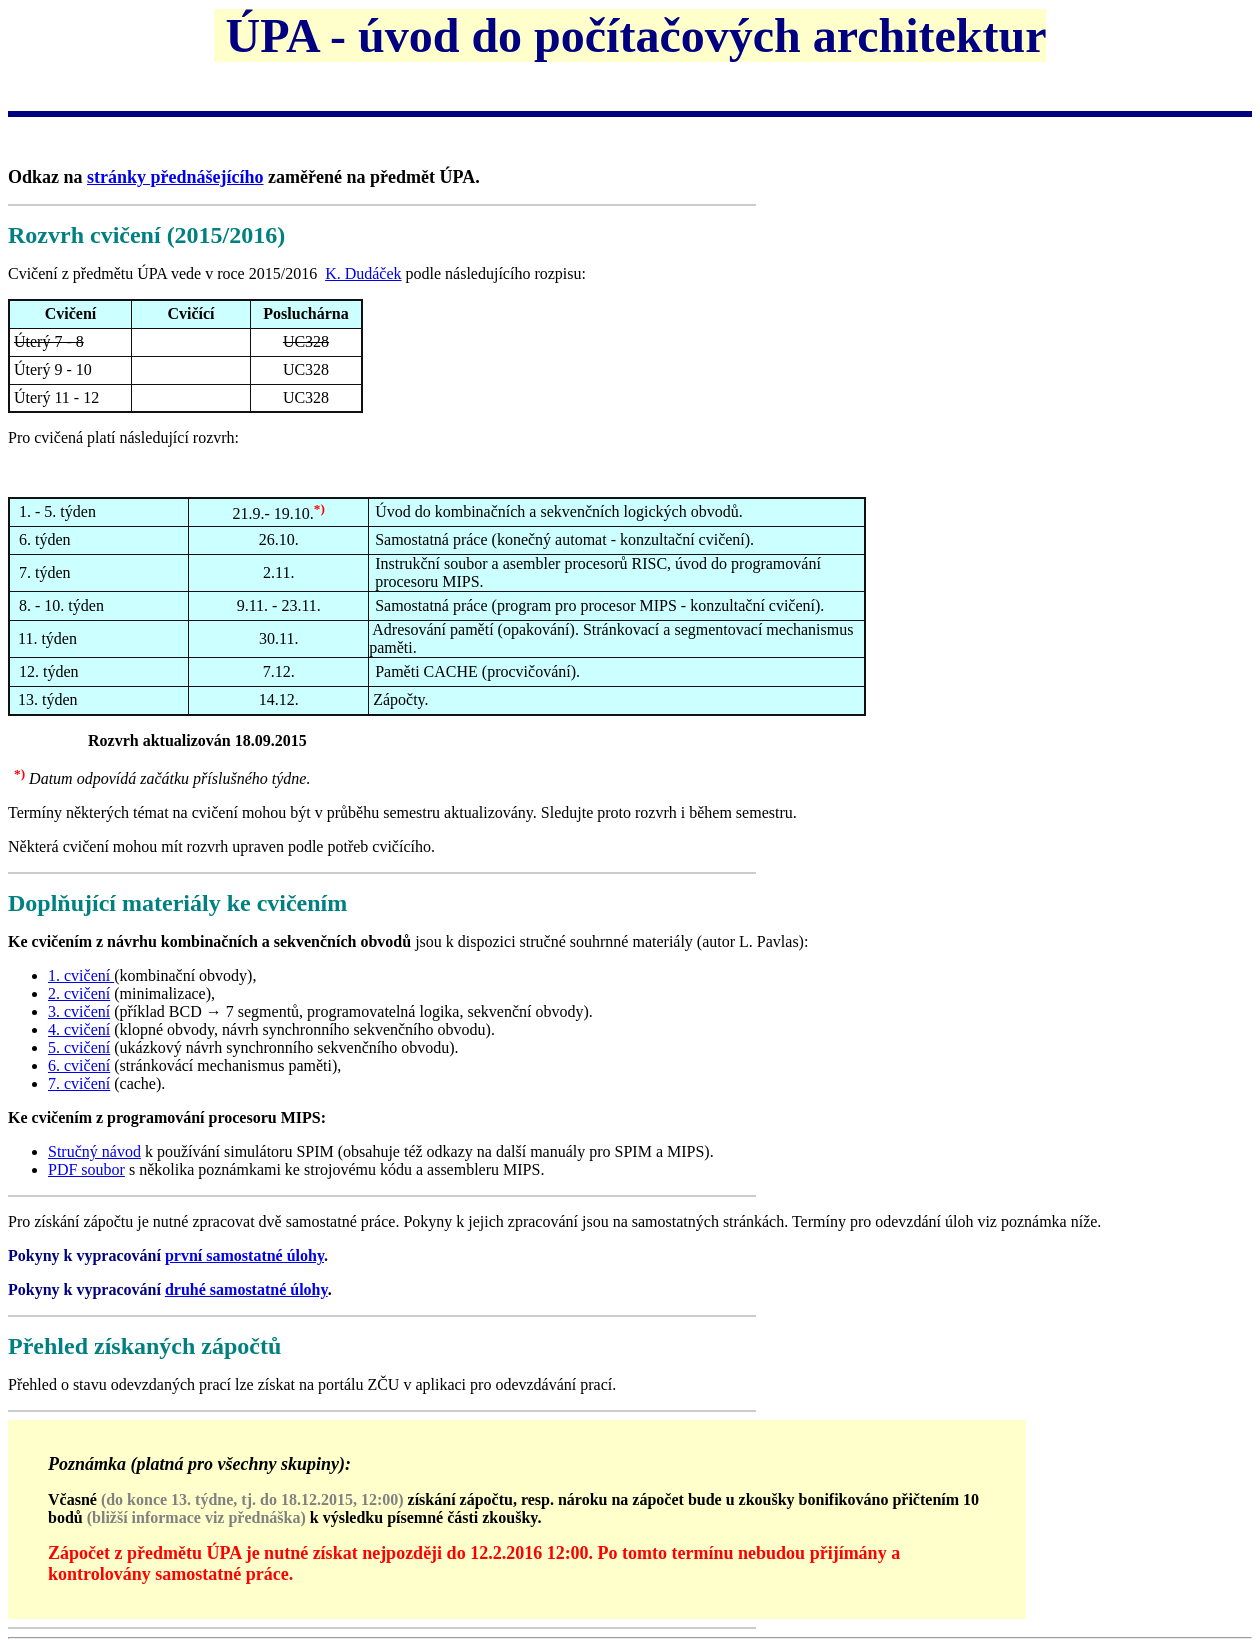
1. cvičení (81, 975)
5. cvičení (79, 1047)
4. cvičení (79, 1029)
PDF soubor (86, 1169)
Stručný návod (94, 1151)
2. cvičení (79, 993)
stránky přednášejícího (175, 177)
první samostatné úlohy (244, 1255)
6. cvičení (79, 1065)
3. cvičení (79, 1011)
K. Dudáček (363, 273)
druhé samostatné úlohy (246, 1289)
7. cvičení (79, 1083)
